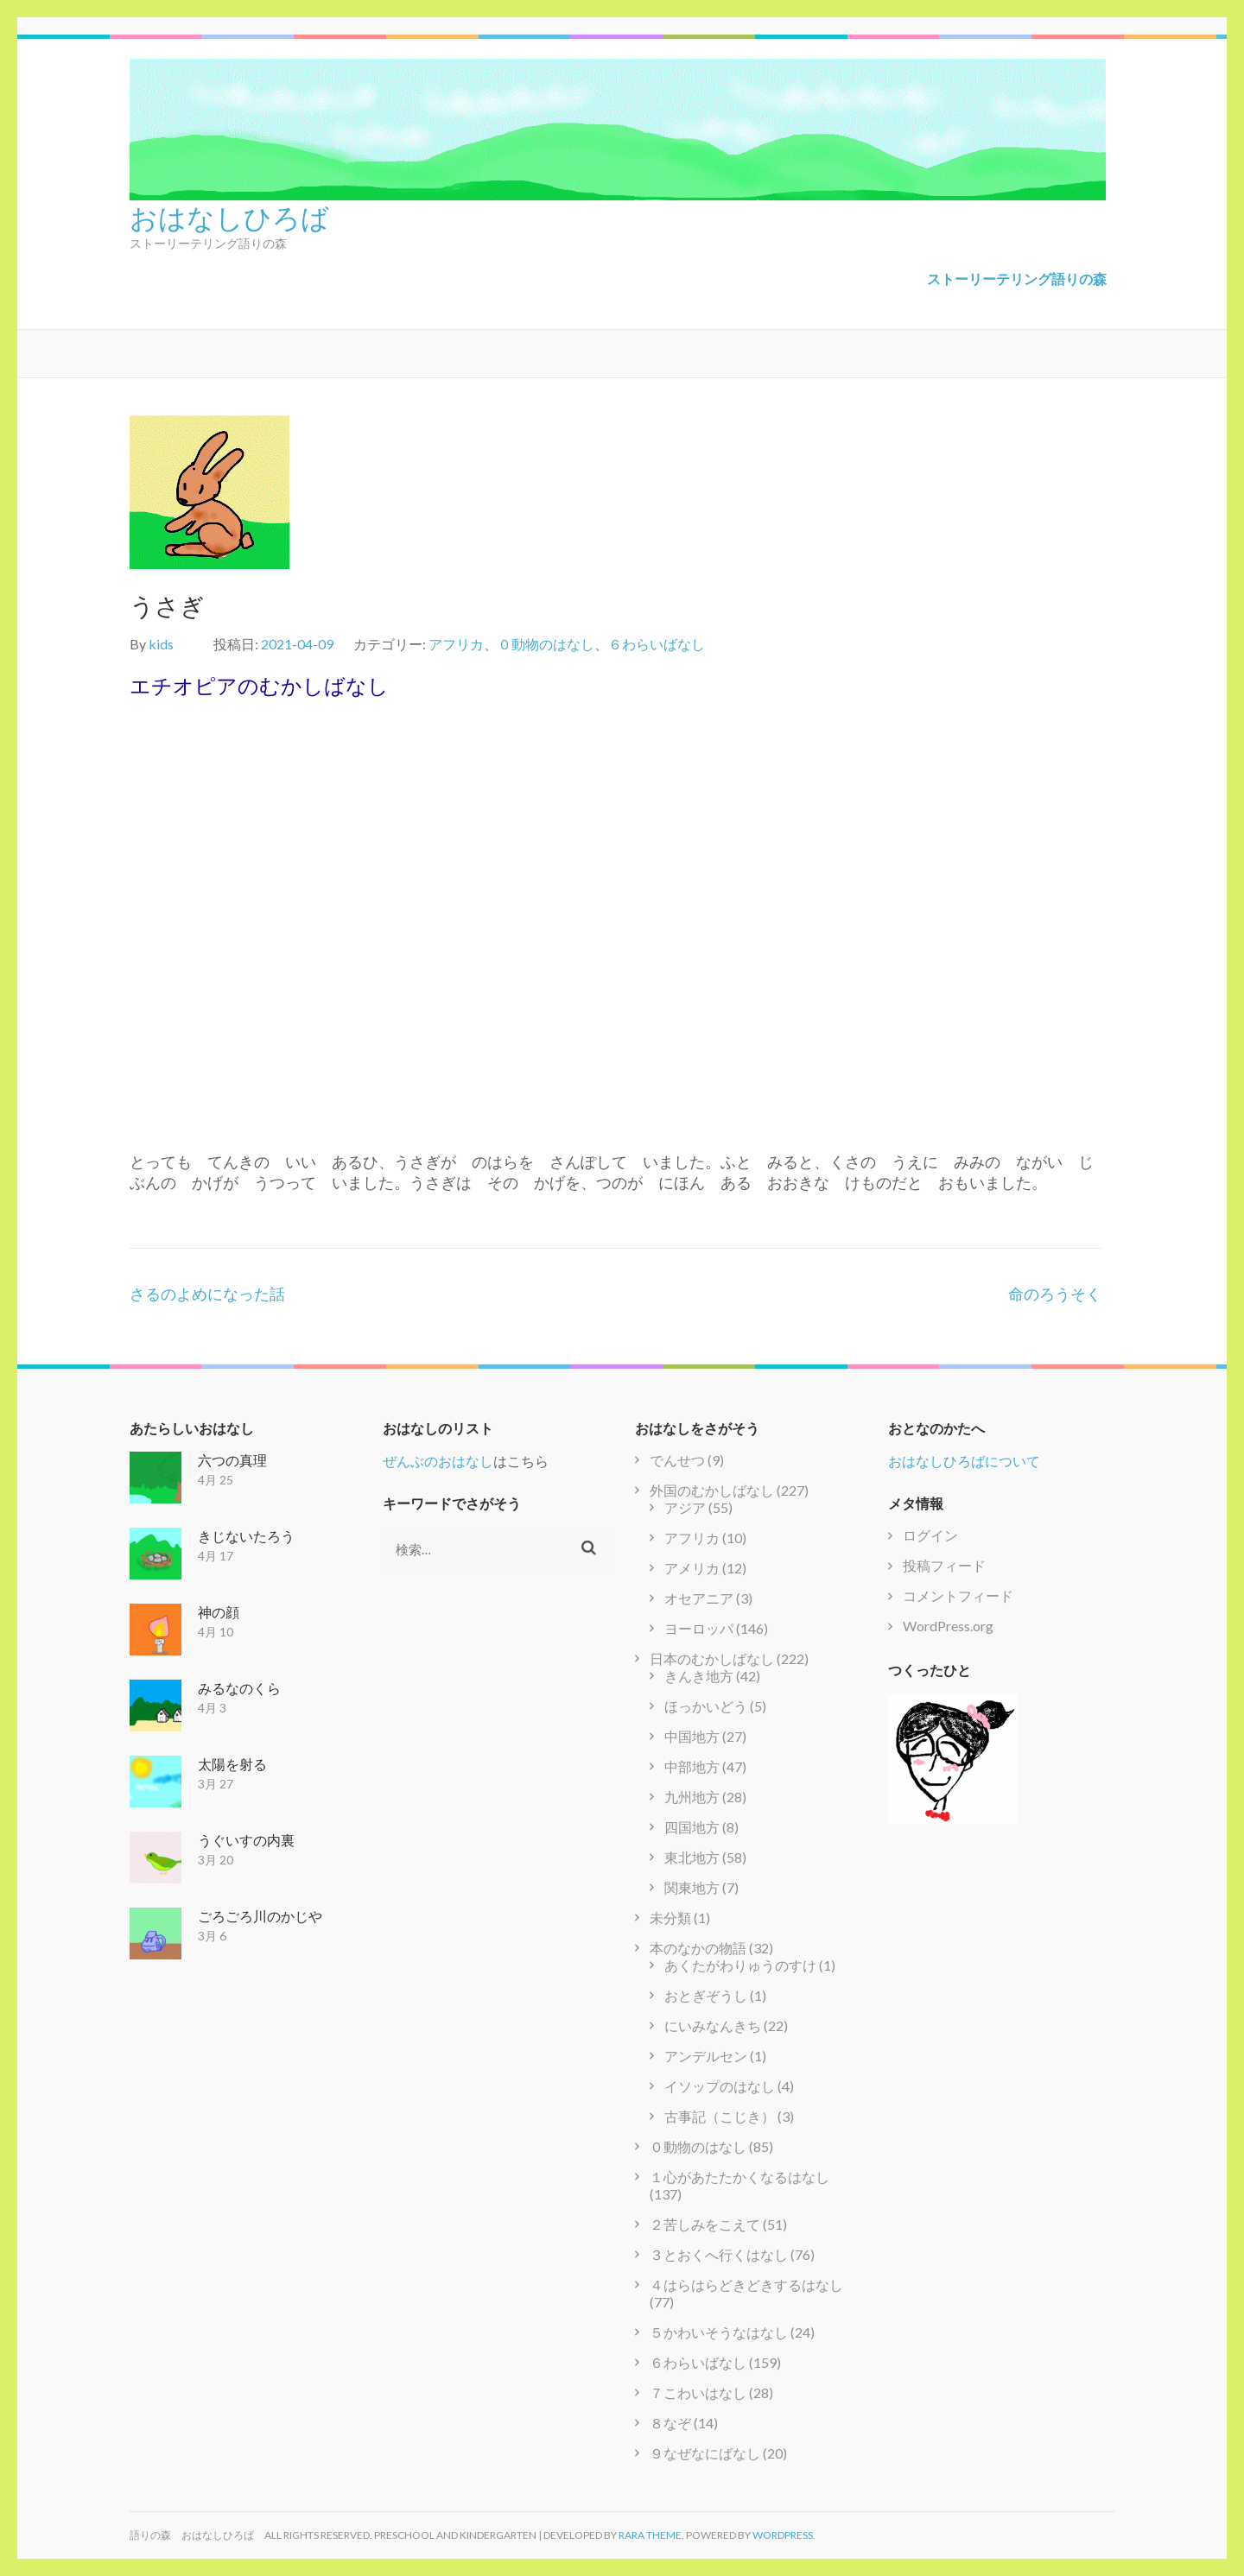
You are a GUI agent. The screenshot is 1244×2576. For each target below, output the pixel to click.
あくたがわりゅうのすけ (740, 1965)
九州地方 (692, 1796)
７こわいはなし (698, 2392)
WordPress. (784, 2535)
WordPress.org (948, 1625)
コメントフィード (958, 1595)
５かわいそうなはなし (719, 2332)
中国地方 (692, 1736)
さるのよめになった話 (207, 1293)
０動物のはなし (546, 644)
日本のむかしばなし (712, 1658)
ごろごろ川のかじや (260, 1916)
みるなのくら (239, 1688)
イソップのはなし (719, 2086)
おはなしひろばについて (964, 1461)
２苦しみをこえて (705, 2224)
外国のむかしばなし (712, 1490)
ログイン (930, 1535)
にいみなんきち (712, 2025)
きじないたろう (246, 1536)
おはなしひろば (229, 216)
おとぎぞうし (705, 1995)
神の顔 (218, 1612)
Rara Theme (650, 2535)
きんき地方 (698, 1676)
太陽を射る (232, 1764)
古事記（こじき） (719, 2116)
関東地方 (692, 1887)
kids (161, 644)
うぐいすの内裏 (246, 1840)
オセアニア (698, 1598)
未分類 (670, 1917)
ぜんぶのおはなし (438, 1461)
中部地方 (692, 1766)
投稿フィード (944, 1565)
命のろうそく (1054, 1293)
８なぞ (670, 2423)
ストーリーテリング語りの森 (1017, 278)
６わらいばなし (656, 644)
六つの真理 (232, 1460)
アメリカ (692, 1568)
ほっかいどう (705, 1706)
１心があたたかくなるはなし (739, 2176)
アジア (685, 1507)
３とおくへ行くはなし (719, 2254)
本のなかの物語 (698, 1948)
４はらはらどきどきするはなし (746, 2284)
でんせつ (677, 1460)
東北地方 (692, 1857)
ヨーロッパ (698, 1628)
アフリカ (456, 644)
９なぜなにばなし (705, 2453)
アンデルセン (705, 2056)
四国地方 (692, 1827)
